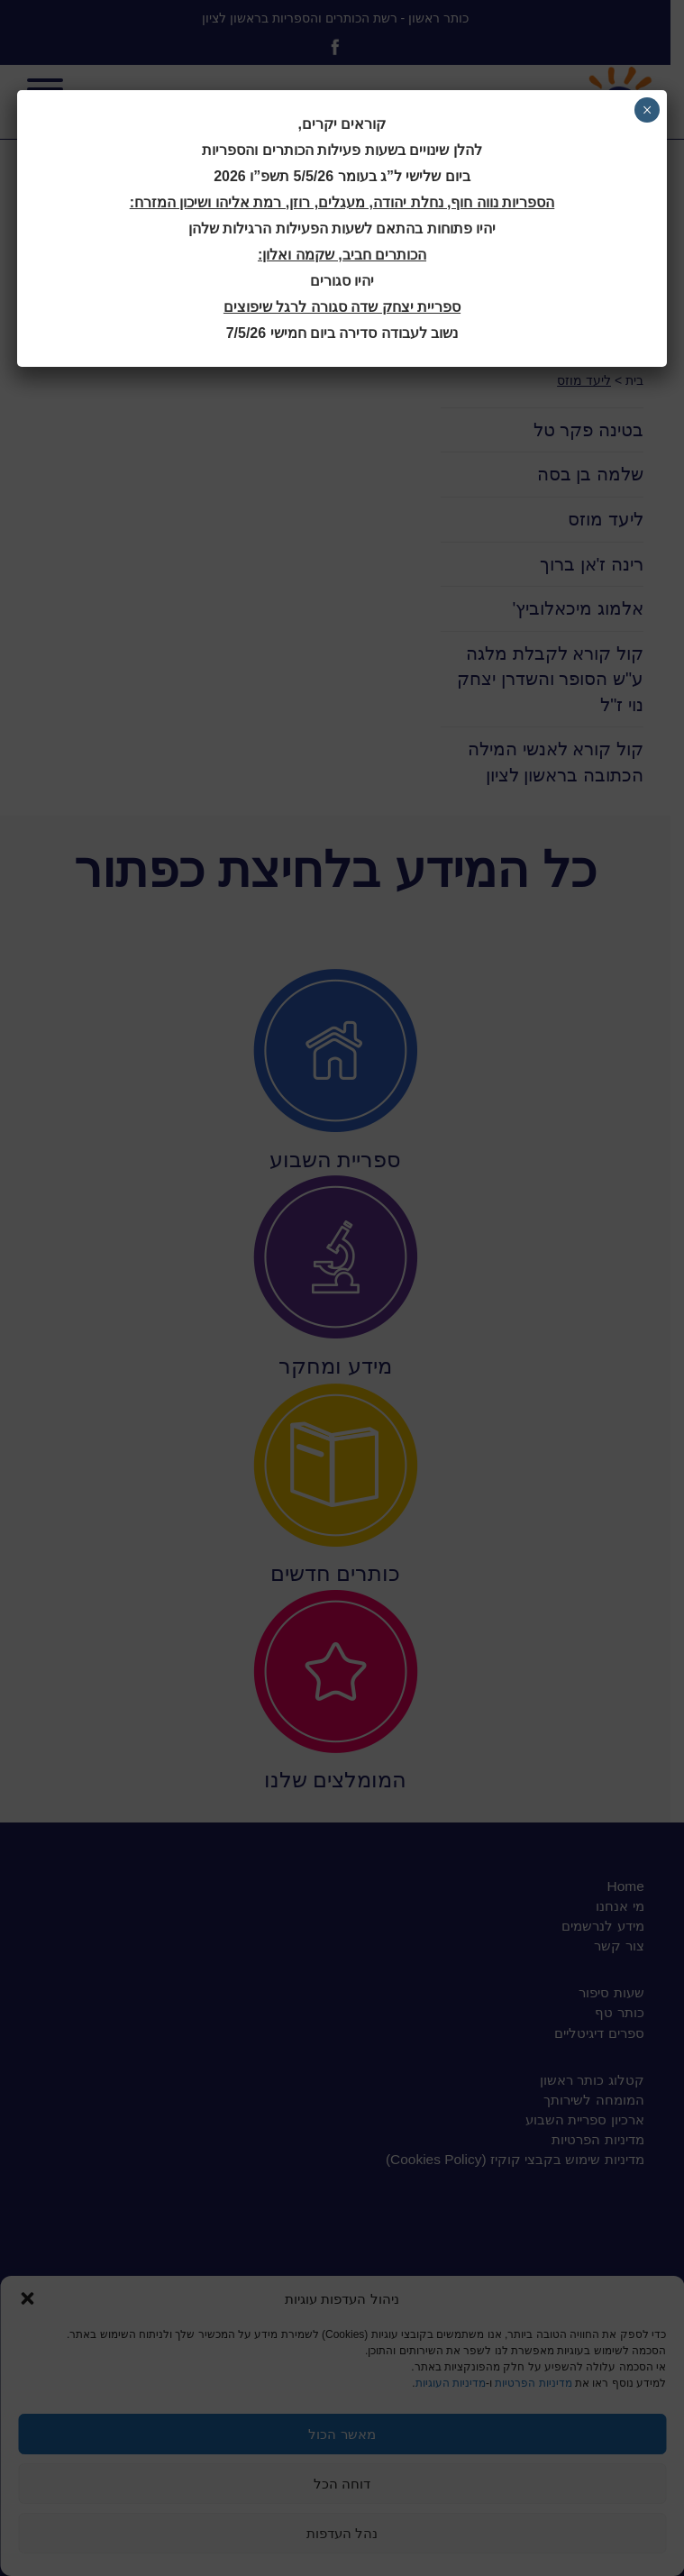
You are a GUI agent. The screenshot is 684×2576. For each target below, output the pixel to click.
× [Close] (647, 110)
